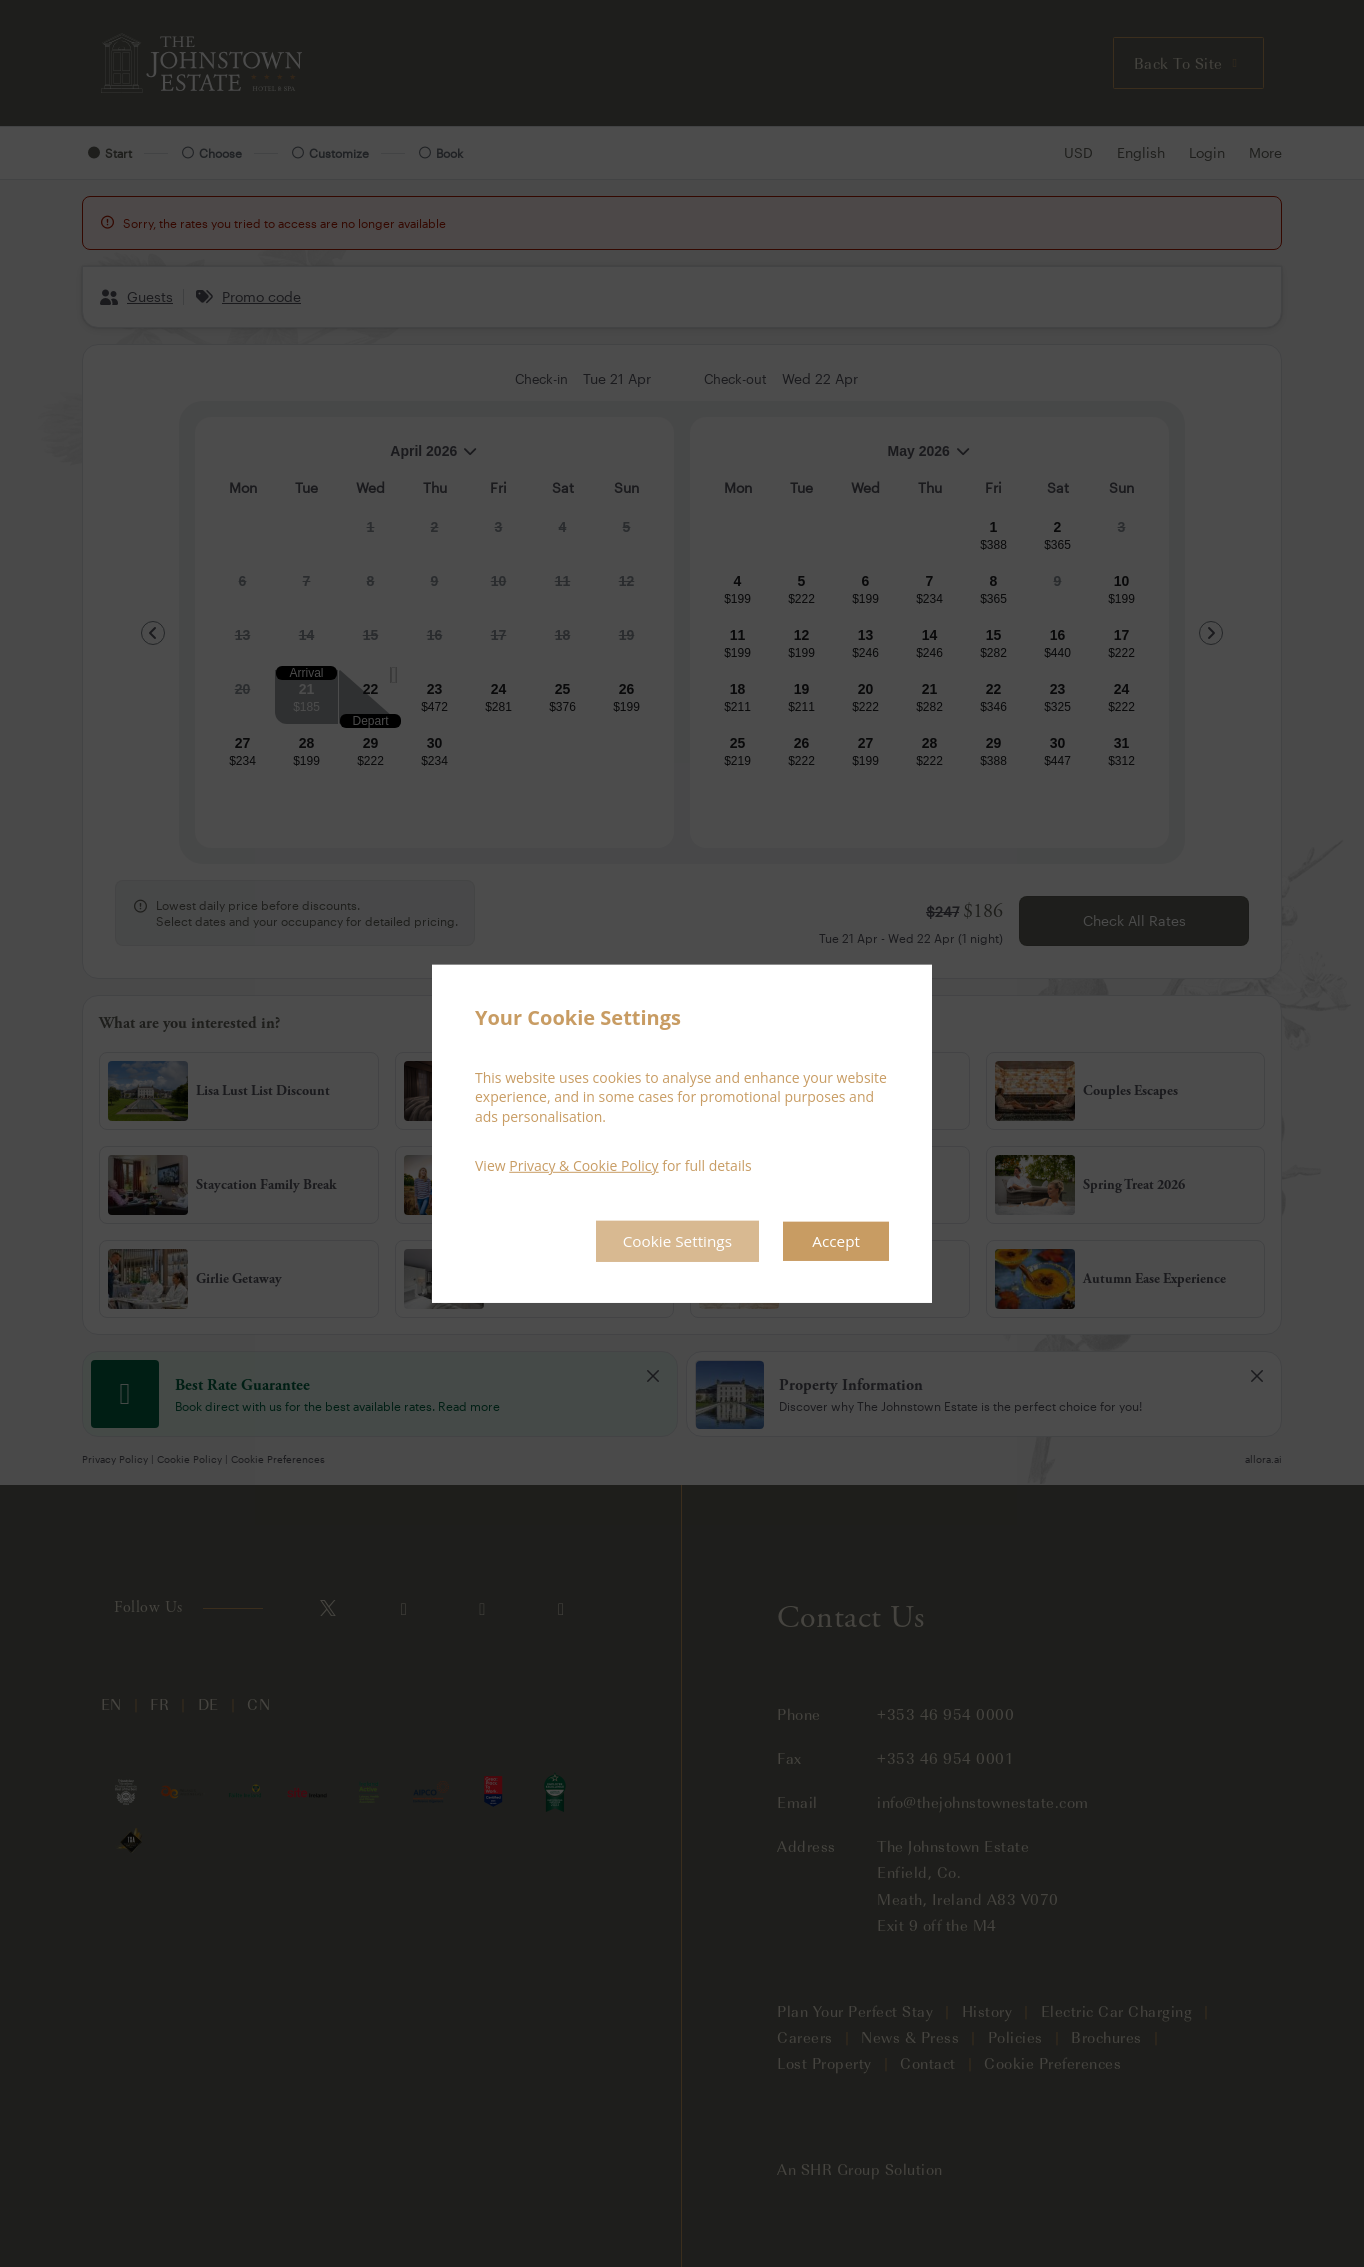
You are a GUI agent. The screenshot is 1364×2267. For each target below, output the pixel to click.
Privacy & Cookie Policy (583, 1165)
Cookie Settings (671, 1241)
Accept (835, 1241)
